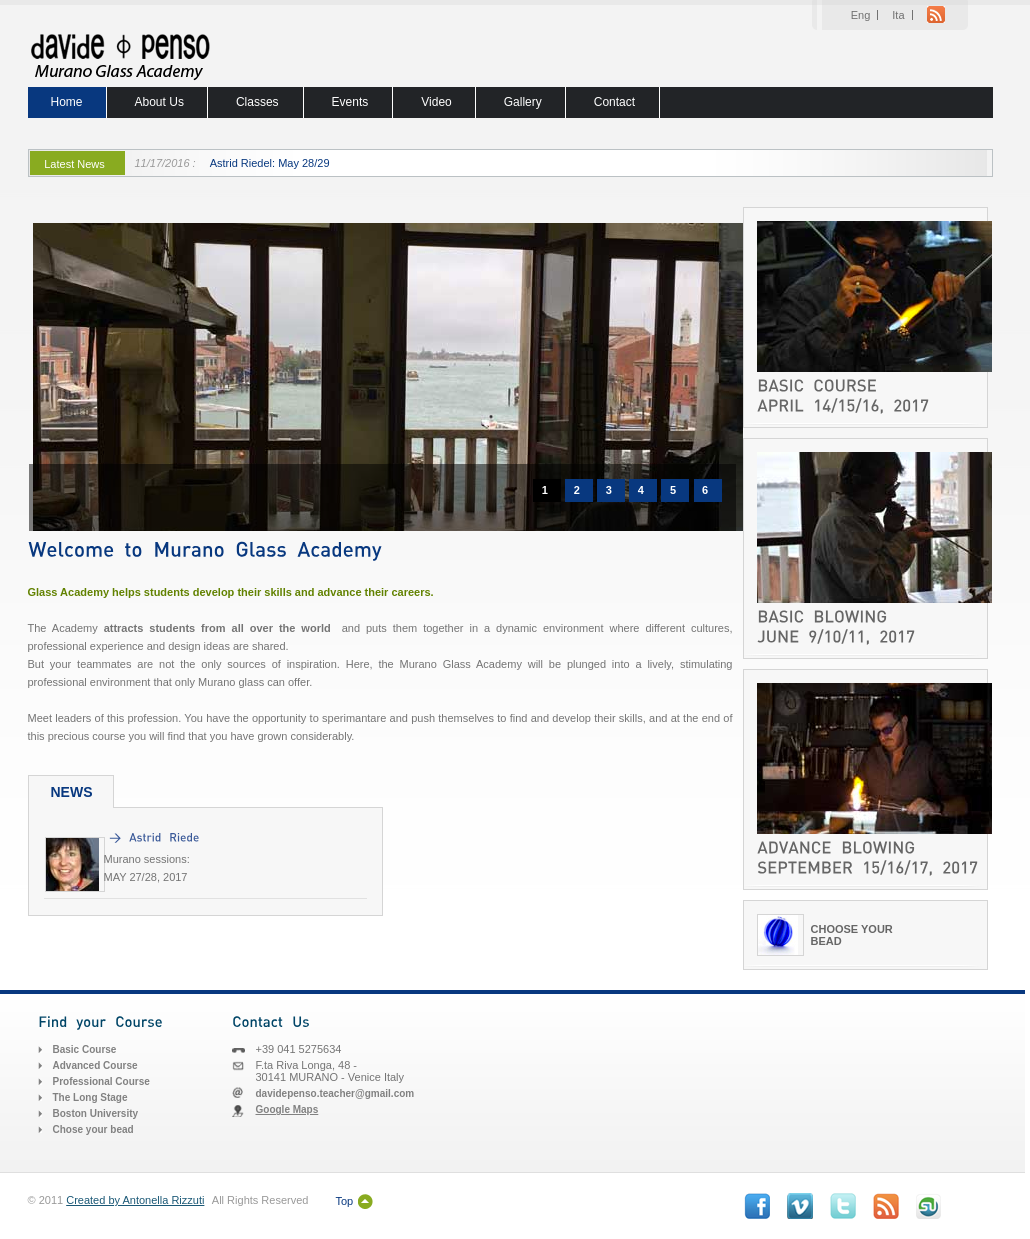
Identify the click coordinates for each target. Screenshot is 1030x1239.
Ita (898, 15)
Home (67, 102)
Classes (257, 102)
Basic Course (85, 1049)
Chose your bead (93, 1129)
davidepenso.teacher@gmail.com (335, 1093)
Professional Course (101, 1081)
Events (350, 102)
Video (436, 102)
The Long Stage (90, 1097)
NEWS (72, 792)
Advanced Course (95, 1065)
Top (344, 1201)
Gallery (523, 102)
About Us (159, 102)
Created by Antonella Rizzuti (135, 1200)
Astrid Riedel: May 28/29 (270, 163)
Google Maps (287, 1109)
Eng (861, 15)
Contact (614, 102)
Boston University (96, 1113)
